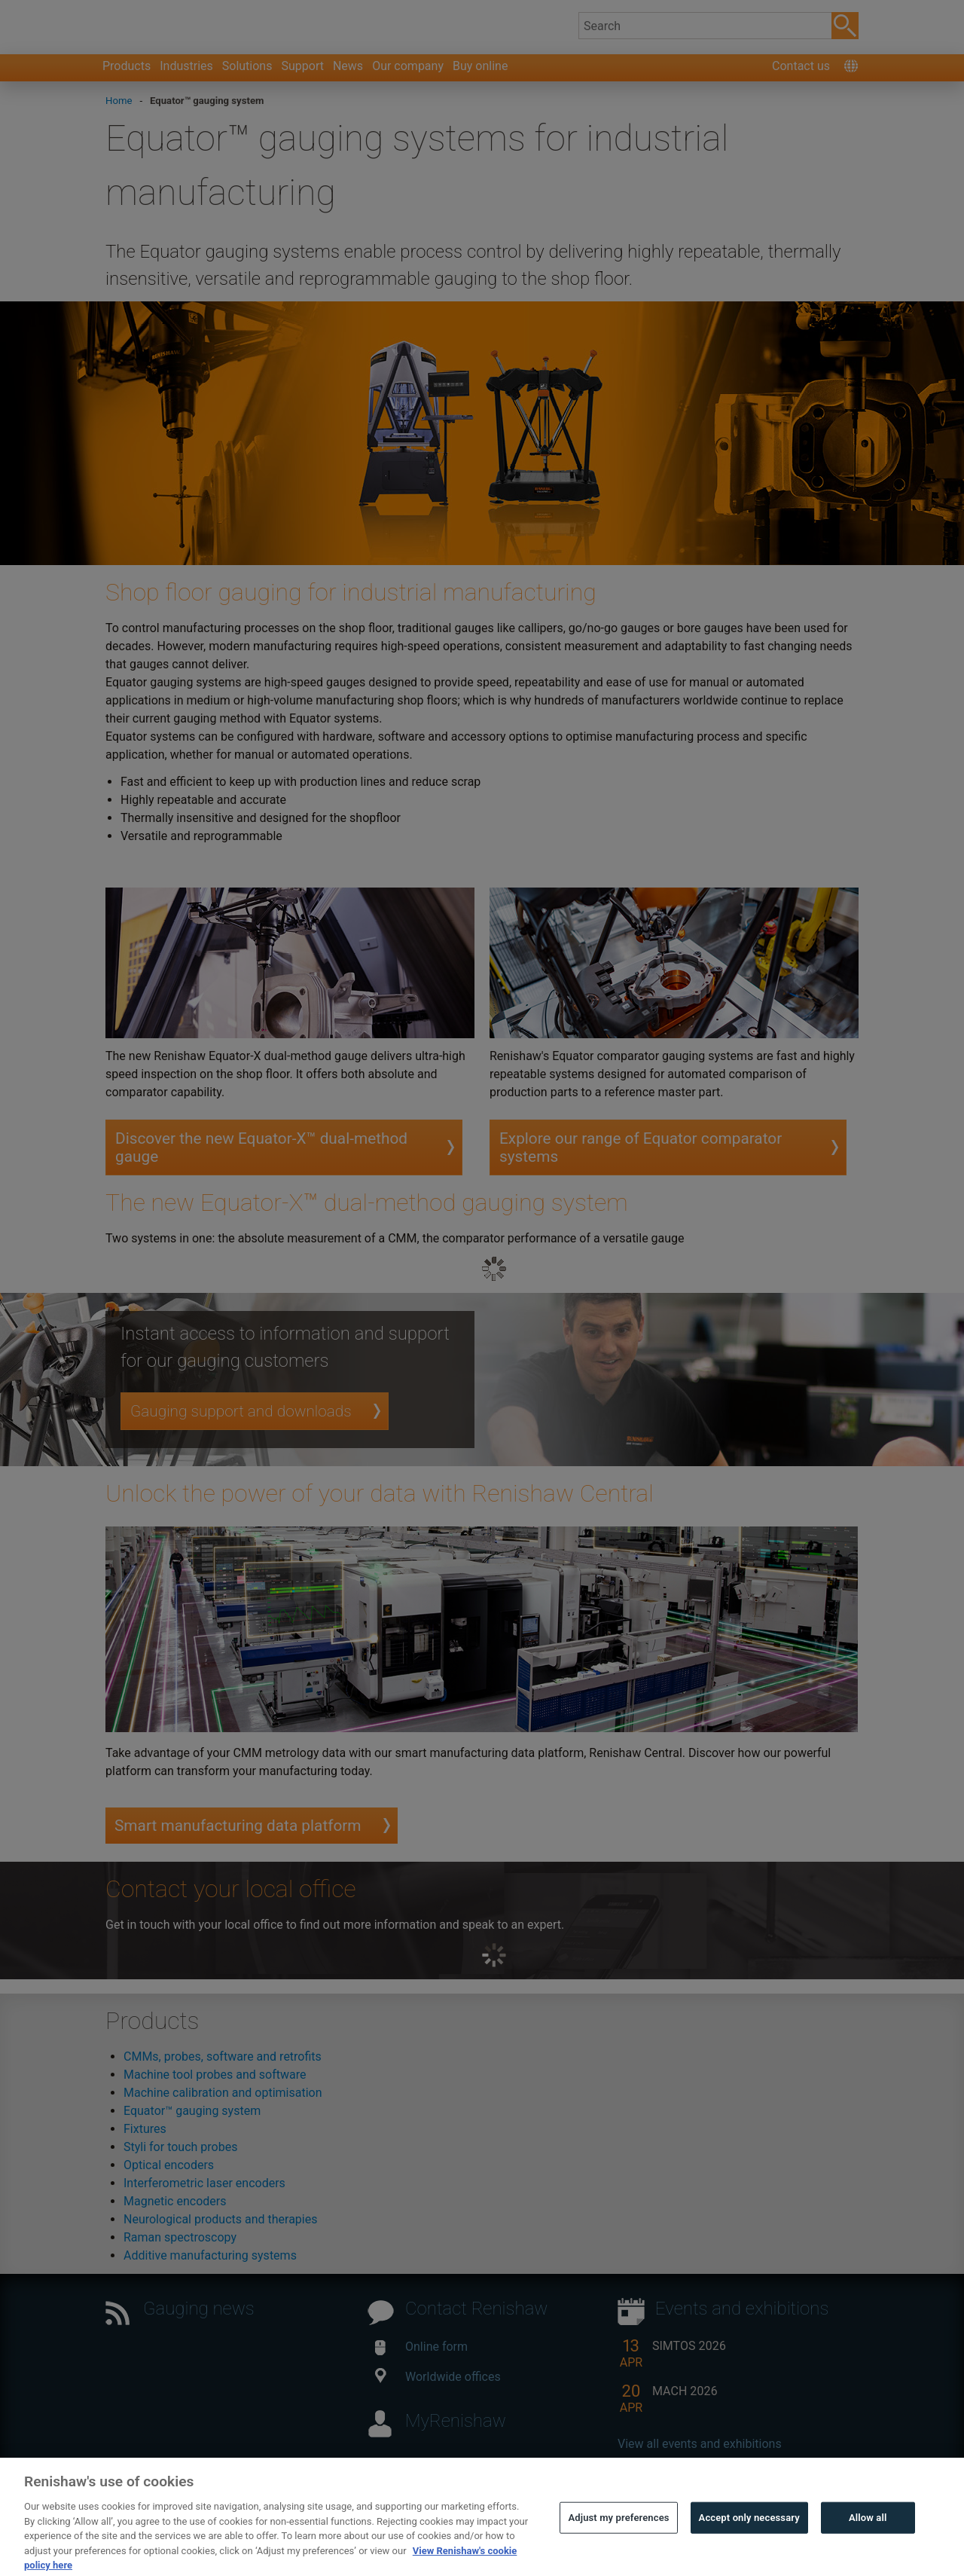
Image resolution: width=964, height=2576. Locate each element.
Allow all (868, 2538)
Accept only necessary (749, 2538)
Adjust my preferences (618, 2538)
